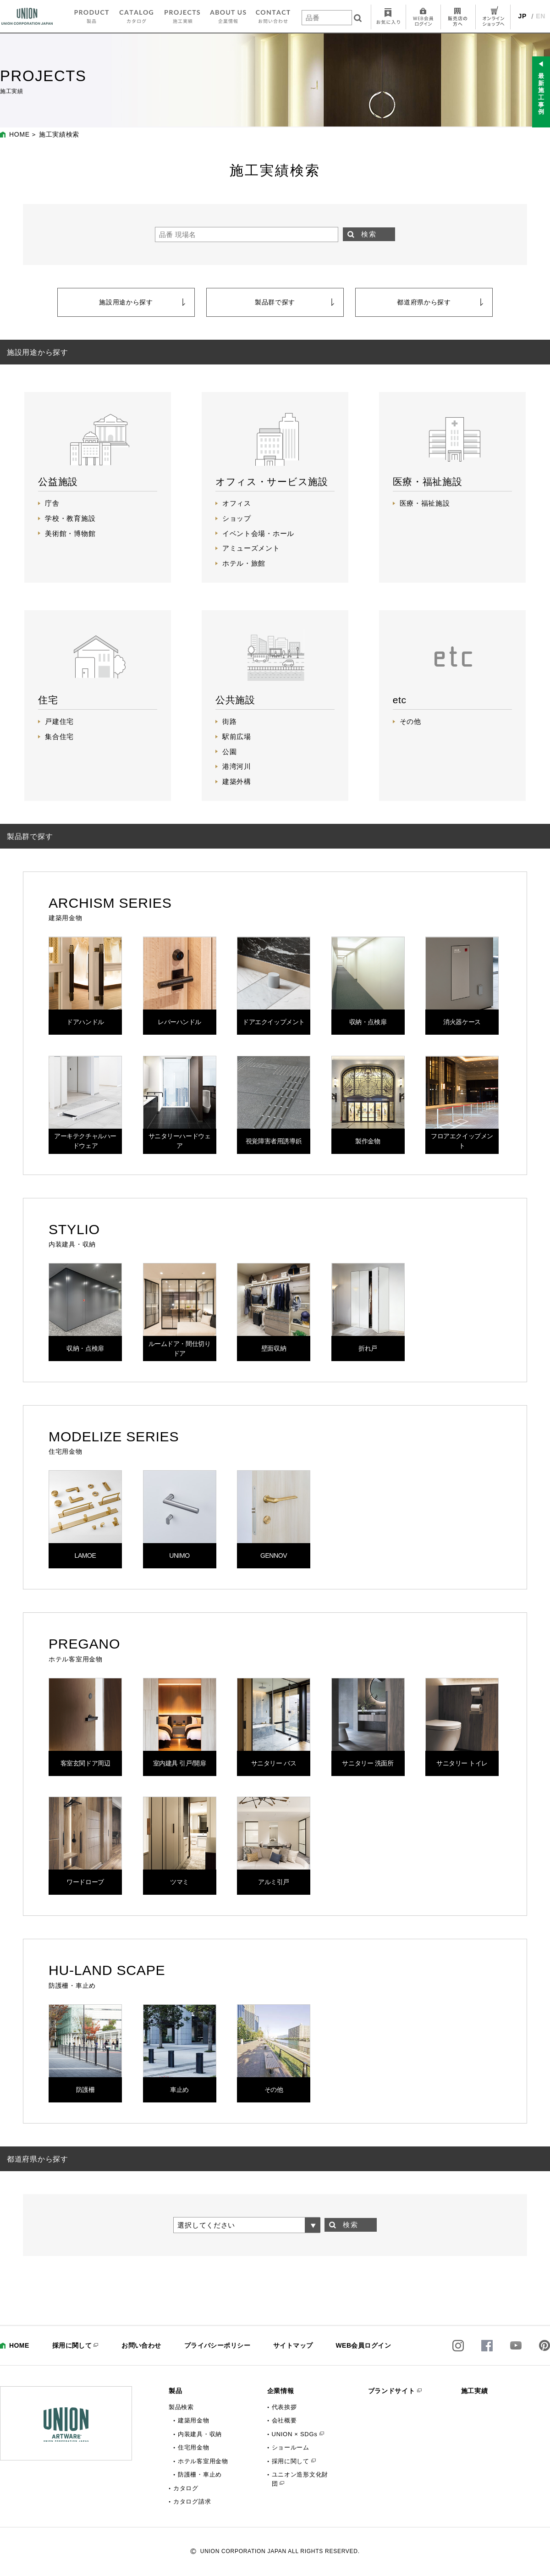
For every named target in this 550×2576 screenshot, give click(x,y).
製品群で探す (275, 302)
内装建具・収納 (200, 2434)
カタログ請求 (192, 2501)
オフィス (236, 503)
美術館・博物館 (70, 533)
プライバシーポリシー (217, 2345)
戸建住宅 (59, 721)
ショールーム (290, 2447)
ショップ (236, 518)
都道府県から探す (424, 302)
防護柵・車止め (200, 2474)
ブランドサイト (391, 2390)
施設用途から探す (126, 302)
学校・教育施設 (70, 518)
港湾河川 (236, 766)
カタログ (185, 2488)
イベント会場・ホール (258, 533)
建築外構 (236, 781)
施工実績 (474, 2390)
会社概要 (284, 2420)
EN (540, 16)
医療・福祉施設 (425, 503)
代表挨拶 (284, 2407)
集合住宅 (59, 736)
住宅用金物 (193, 2447)
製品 (175, 2390)
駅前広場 (236, 736)
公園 (229, 752)
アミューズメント (251, 548)
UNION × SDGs (295, 2434)
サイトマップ (293, 2345)
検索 (368, 234)
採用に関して (72, 2345)
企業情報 (280, 2390)
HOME (19, 134)
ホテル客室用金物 (203, 2461)
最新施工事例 (541, 93)
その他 (410, 721)
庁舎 (52, 503)
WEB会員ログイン (363, 2345)
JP (522, 16)
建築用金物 (193, 2420)
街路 (229, 721)
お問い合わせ (141, 2345)
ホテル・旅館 (243, 563)
